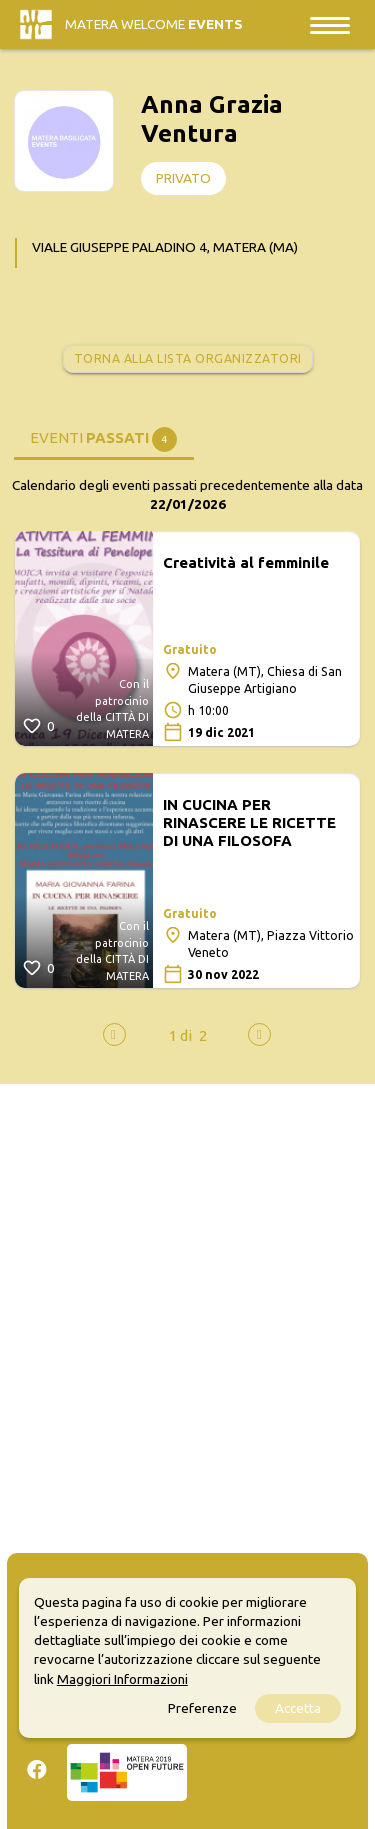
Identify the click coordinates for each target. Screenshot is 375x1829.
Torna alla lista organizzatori (188, 358)
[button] (180, 1035)
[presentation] (114, 1034)
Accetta (298, 1708)
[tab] (104, 437)
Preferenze (202, 1708)
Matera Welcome (154, 24)
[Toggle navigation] (330, 24)
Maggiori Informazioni (122, 1679)
